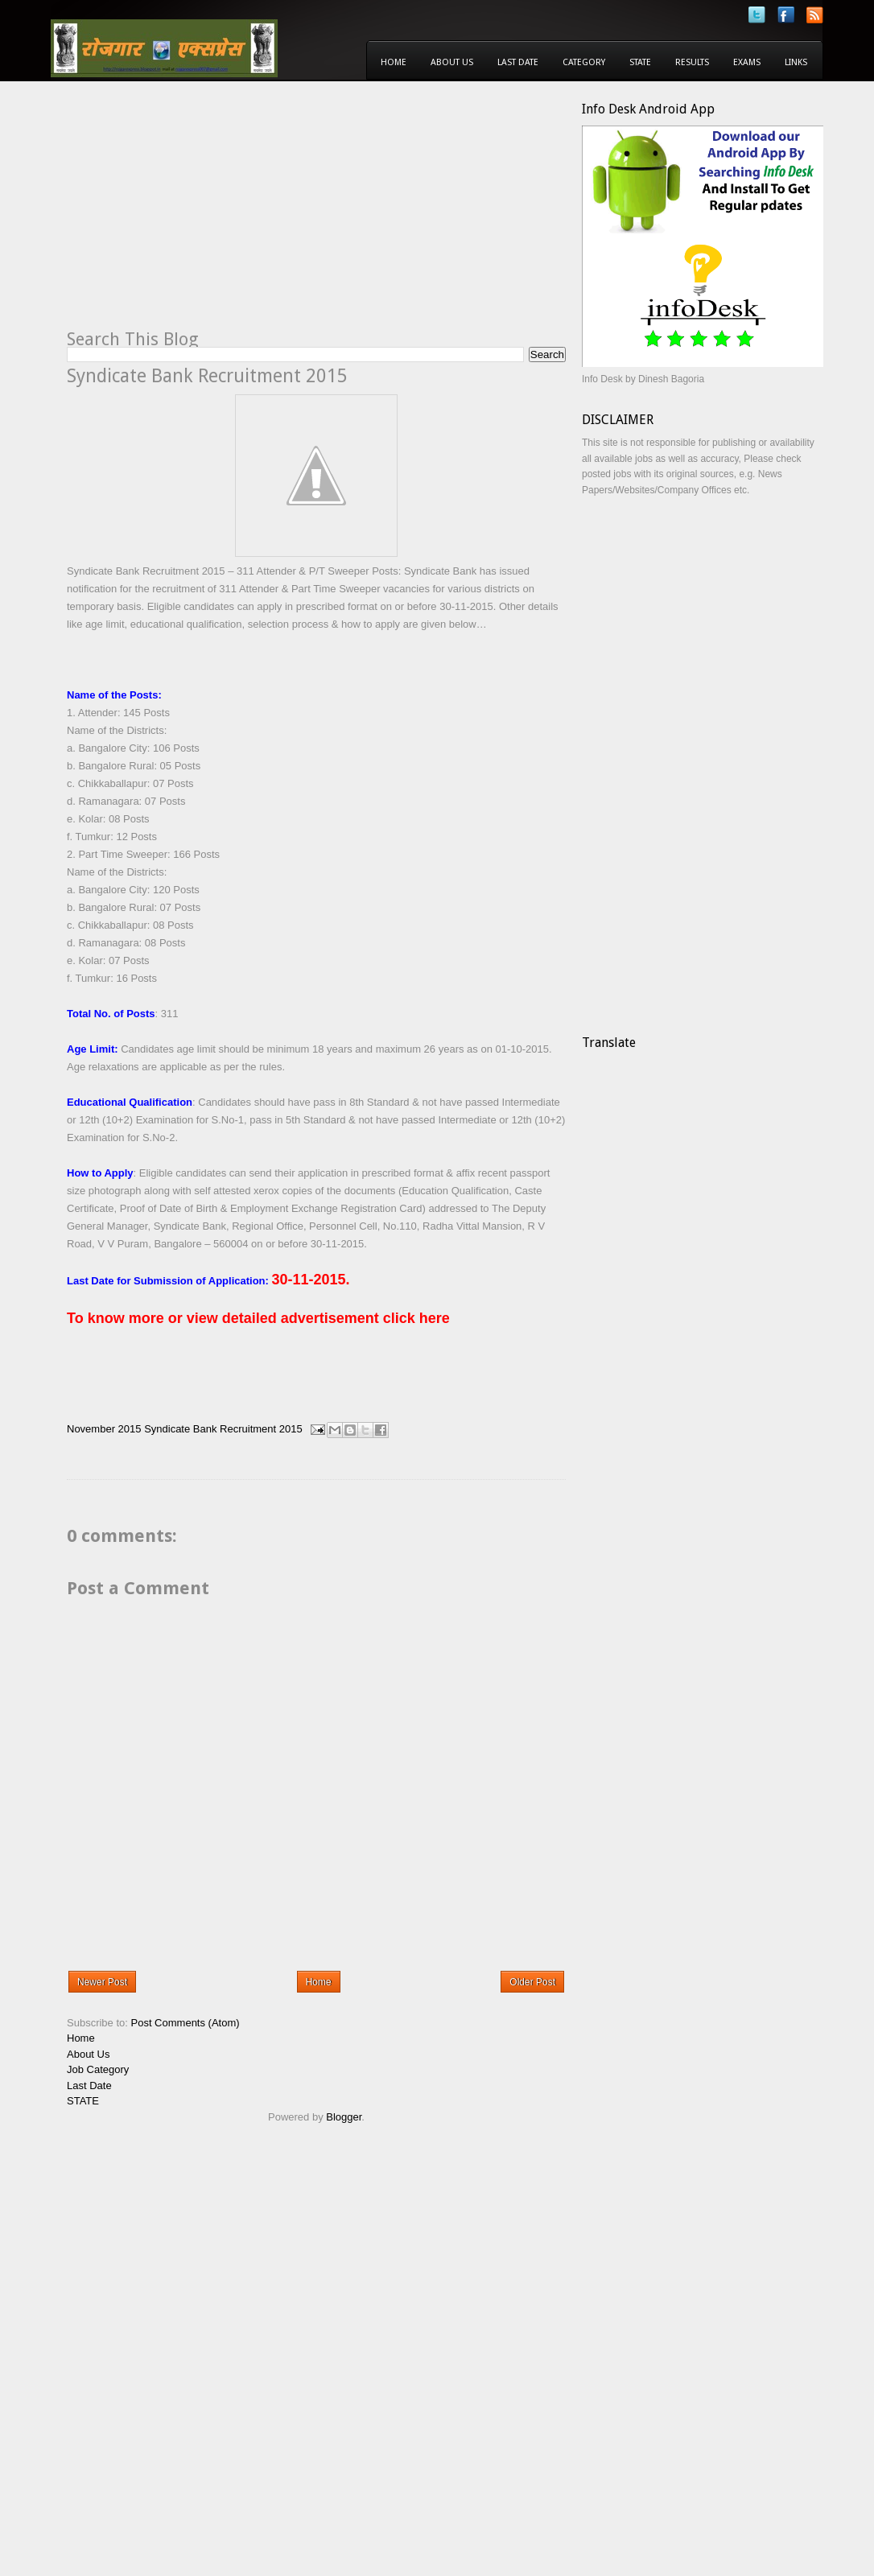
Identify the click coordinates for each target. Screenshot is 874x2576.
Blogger (343, 2117)
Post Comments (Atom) (185, 2023)
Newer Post (102, 1982)
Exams (747, 62)
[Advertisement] (202, 214)
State (640, 62)
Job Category (98, 2069)
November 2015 (104, 1429)
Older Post (532, 1982)
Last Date (517, 62)
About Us (452, 62)
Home (393, 62)
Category (584, 62)
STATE (83, 2101)
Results (692, 62)
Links (796, 62)
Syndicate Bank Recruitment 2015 (223, 1429)
